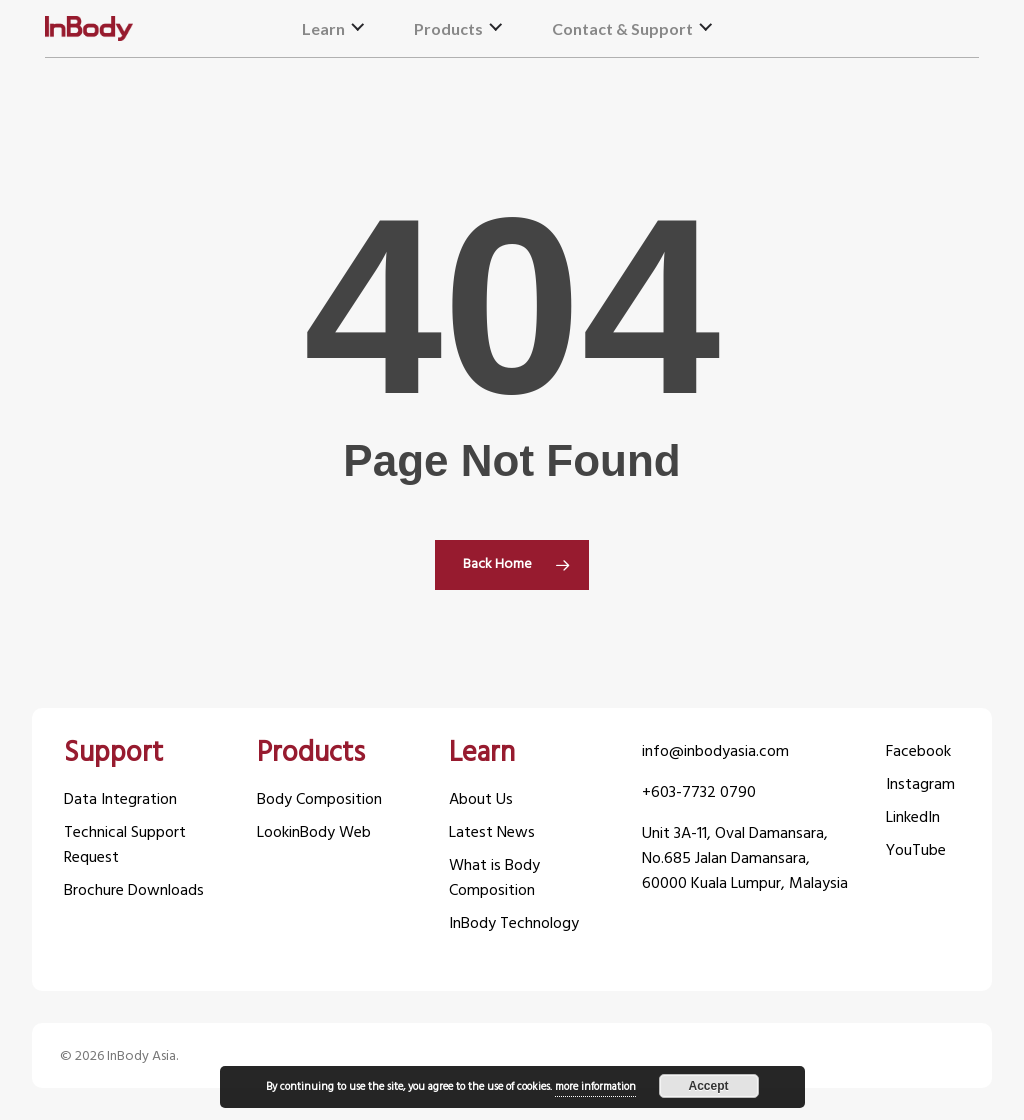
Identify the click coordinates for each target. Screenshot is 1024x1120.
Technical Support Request (125, 846)
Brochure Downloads (134, 891)
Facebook (918, 752)
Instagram (920, 785)
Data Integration (120, 800)
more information (595, 1087)
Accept (708, 1086)
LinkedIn (913, 818)
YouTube (916, 851)
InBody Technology (514, 924)
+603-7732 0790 (699, 793)
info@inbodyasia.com (715, 752)
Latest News (492, 833)
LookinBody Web (314, 833)
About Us (481, 800)
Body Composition (319, 800)
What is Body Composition (494, 879)
